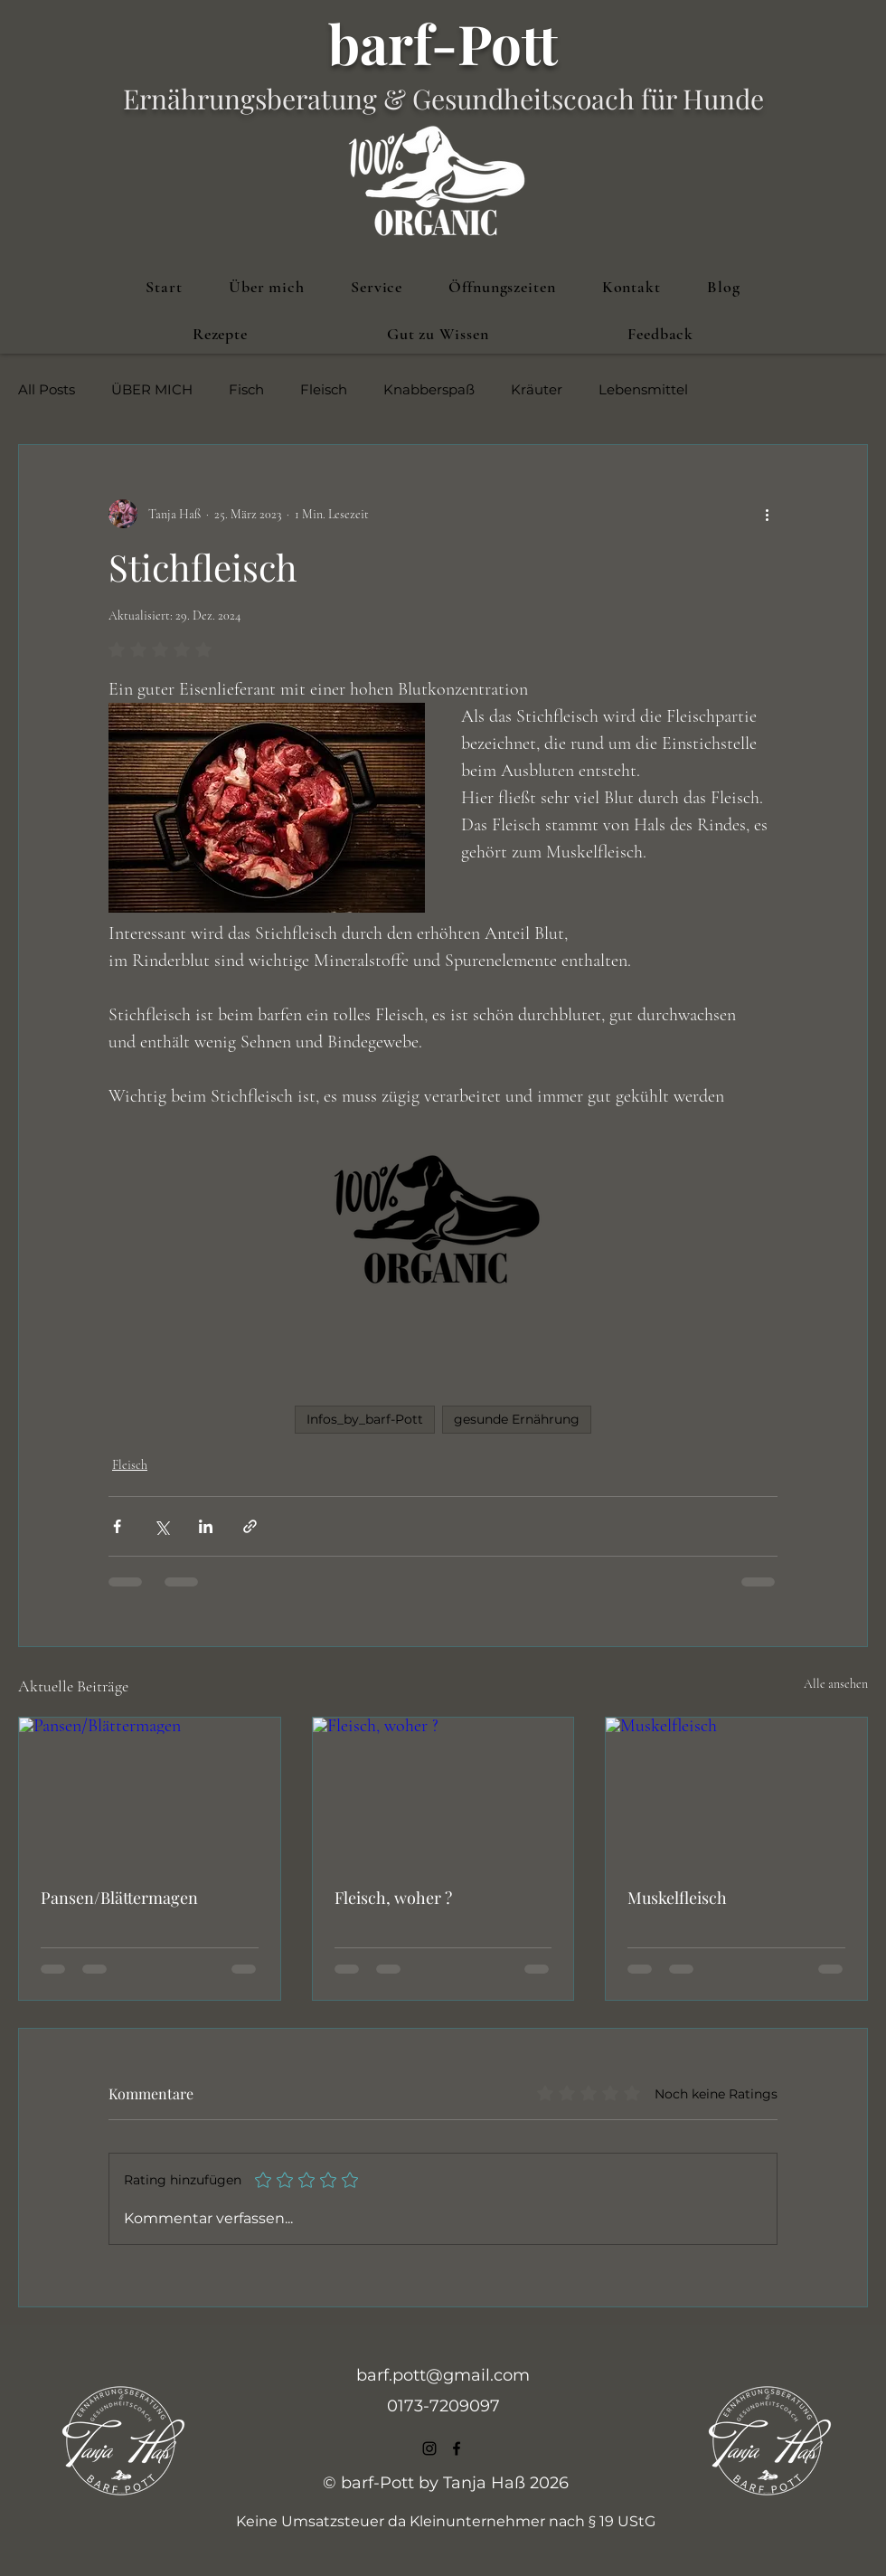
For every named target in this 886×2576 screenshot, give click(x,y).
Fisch (246, 390)
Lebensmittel (643, 390)
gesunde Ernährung (517, 1419)
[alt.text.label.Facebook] (457, 2448)
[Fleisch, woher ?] (443, 1791)
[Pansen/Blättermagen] (149, 1791)
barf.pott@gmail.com (443, 2375)
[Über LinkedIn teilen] (205, 1526)
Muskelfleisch (677, 1897)
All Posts (46, 390)
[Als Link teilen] (250, 1526)
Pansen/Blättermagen (119, 1897)
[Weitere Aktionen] (767, 514)
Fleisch (323, 390)
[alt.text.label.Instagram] (429, 2448)
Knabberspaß (429, 390)
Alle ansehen (836, 1683)
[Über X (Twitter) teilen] (161, 1526)
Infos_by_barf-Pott (364, 1419)
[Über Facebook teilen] (117, 1526)
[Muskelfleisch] (736, 1791)
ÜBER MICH (152, 390)
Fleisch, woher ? (393, 1897)
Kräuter (536, 390)
